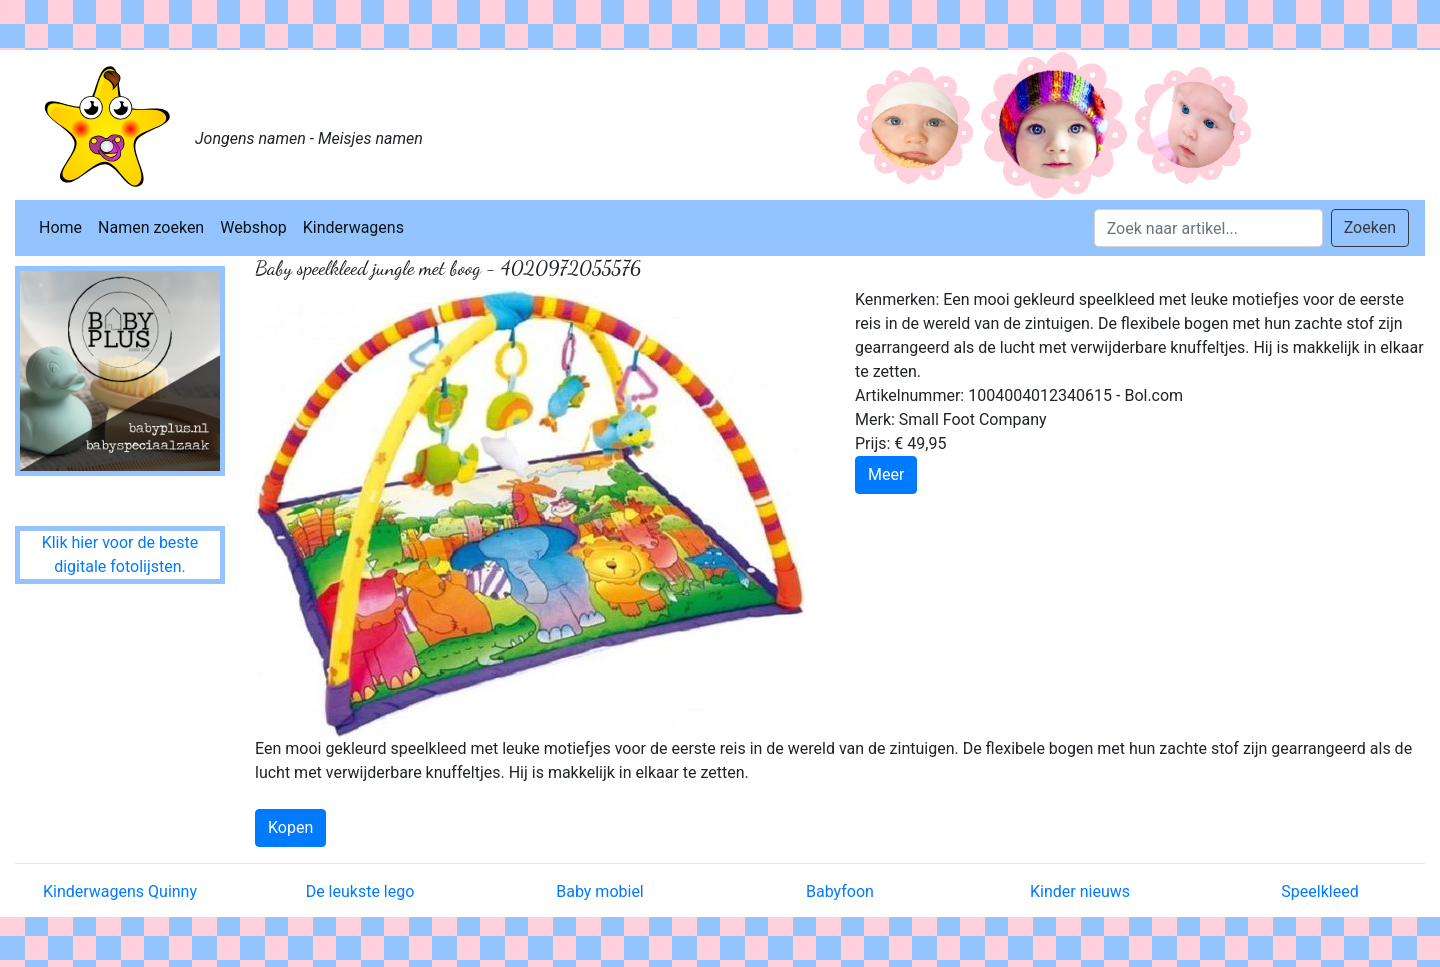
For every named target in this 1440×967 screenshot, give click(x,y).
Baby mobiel (600, 891)
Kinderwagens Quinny (120, 891)
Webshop (253, 227)
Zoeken (1370, 227)
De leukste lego (360, 891)
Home (60, 227)
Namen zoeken (151, 227)
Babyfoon (840, 891)
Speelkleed (1319, 891)
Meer (886, 474)
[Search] (1208, 228)
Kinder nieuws (1080, 891)
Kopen (290, 827)
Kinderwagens (353, 227)
